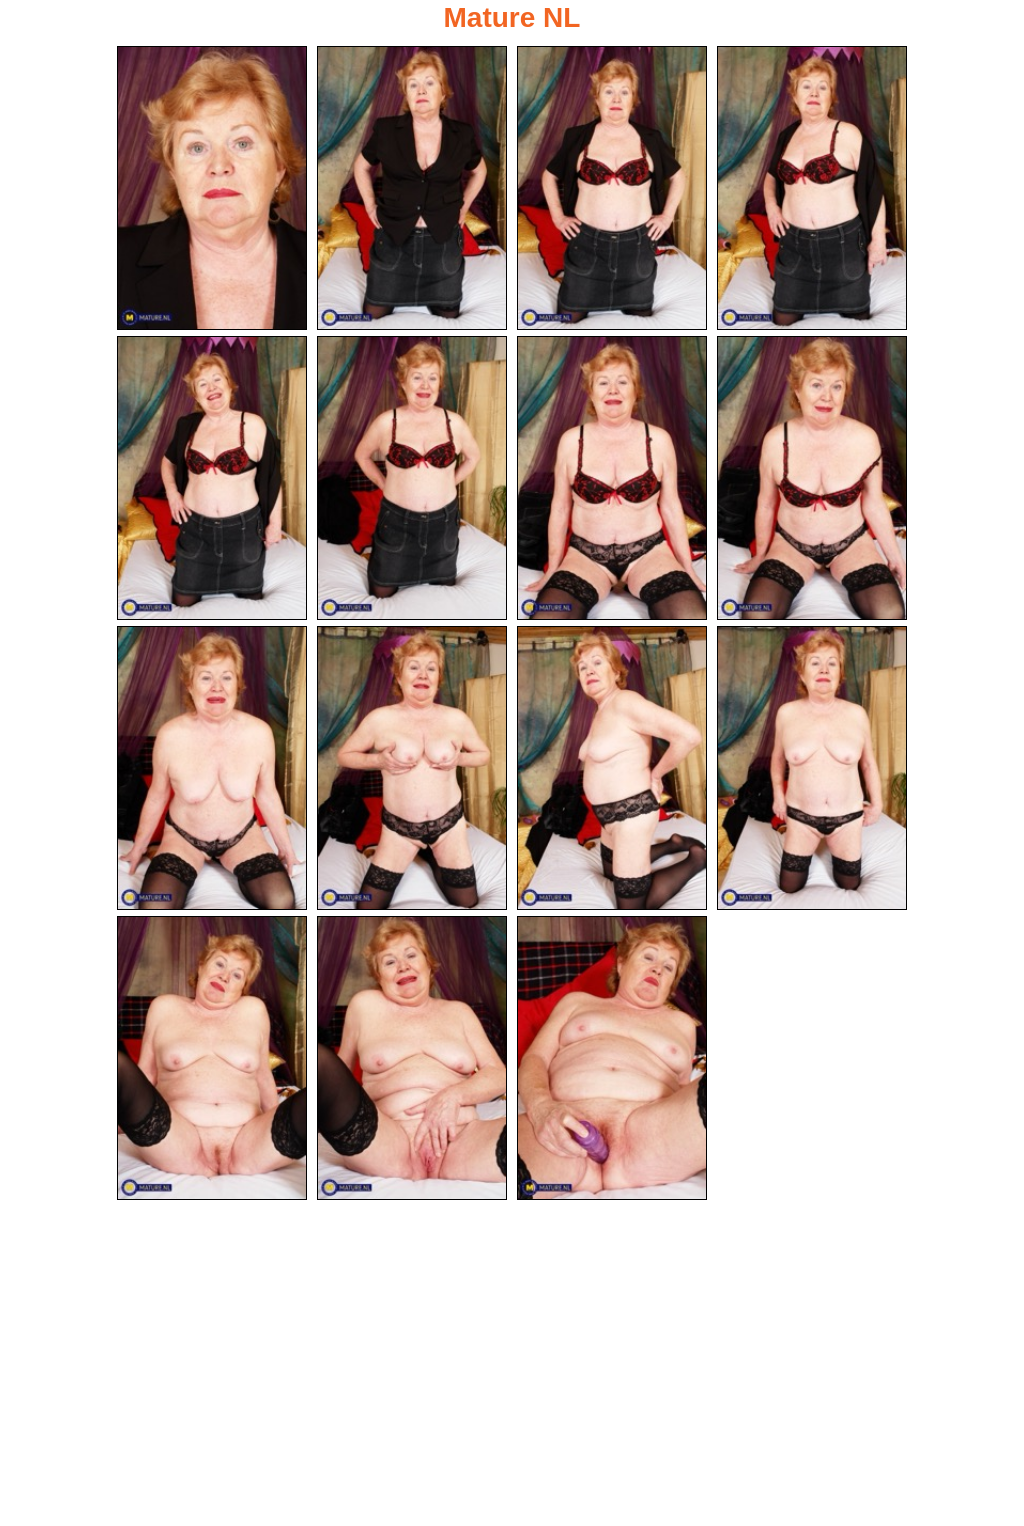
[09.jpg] (212, 770)
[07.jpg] (612, 479)
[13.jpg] (212, 1061)
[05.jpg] (212, 479)
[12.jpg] (812, 770)
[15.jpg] (612, 1061)
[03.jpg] (612, 188)
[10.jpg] (412, 770)
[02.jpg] (412, 188)
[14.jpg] (412, 1061)
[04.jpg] (812, 188)
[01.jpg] (212, 188)
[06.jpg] (412, 479)
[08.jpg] (812, 479)
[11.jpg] (612, 770)
